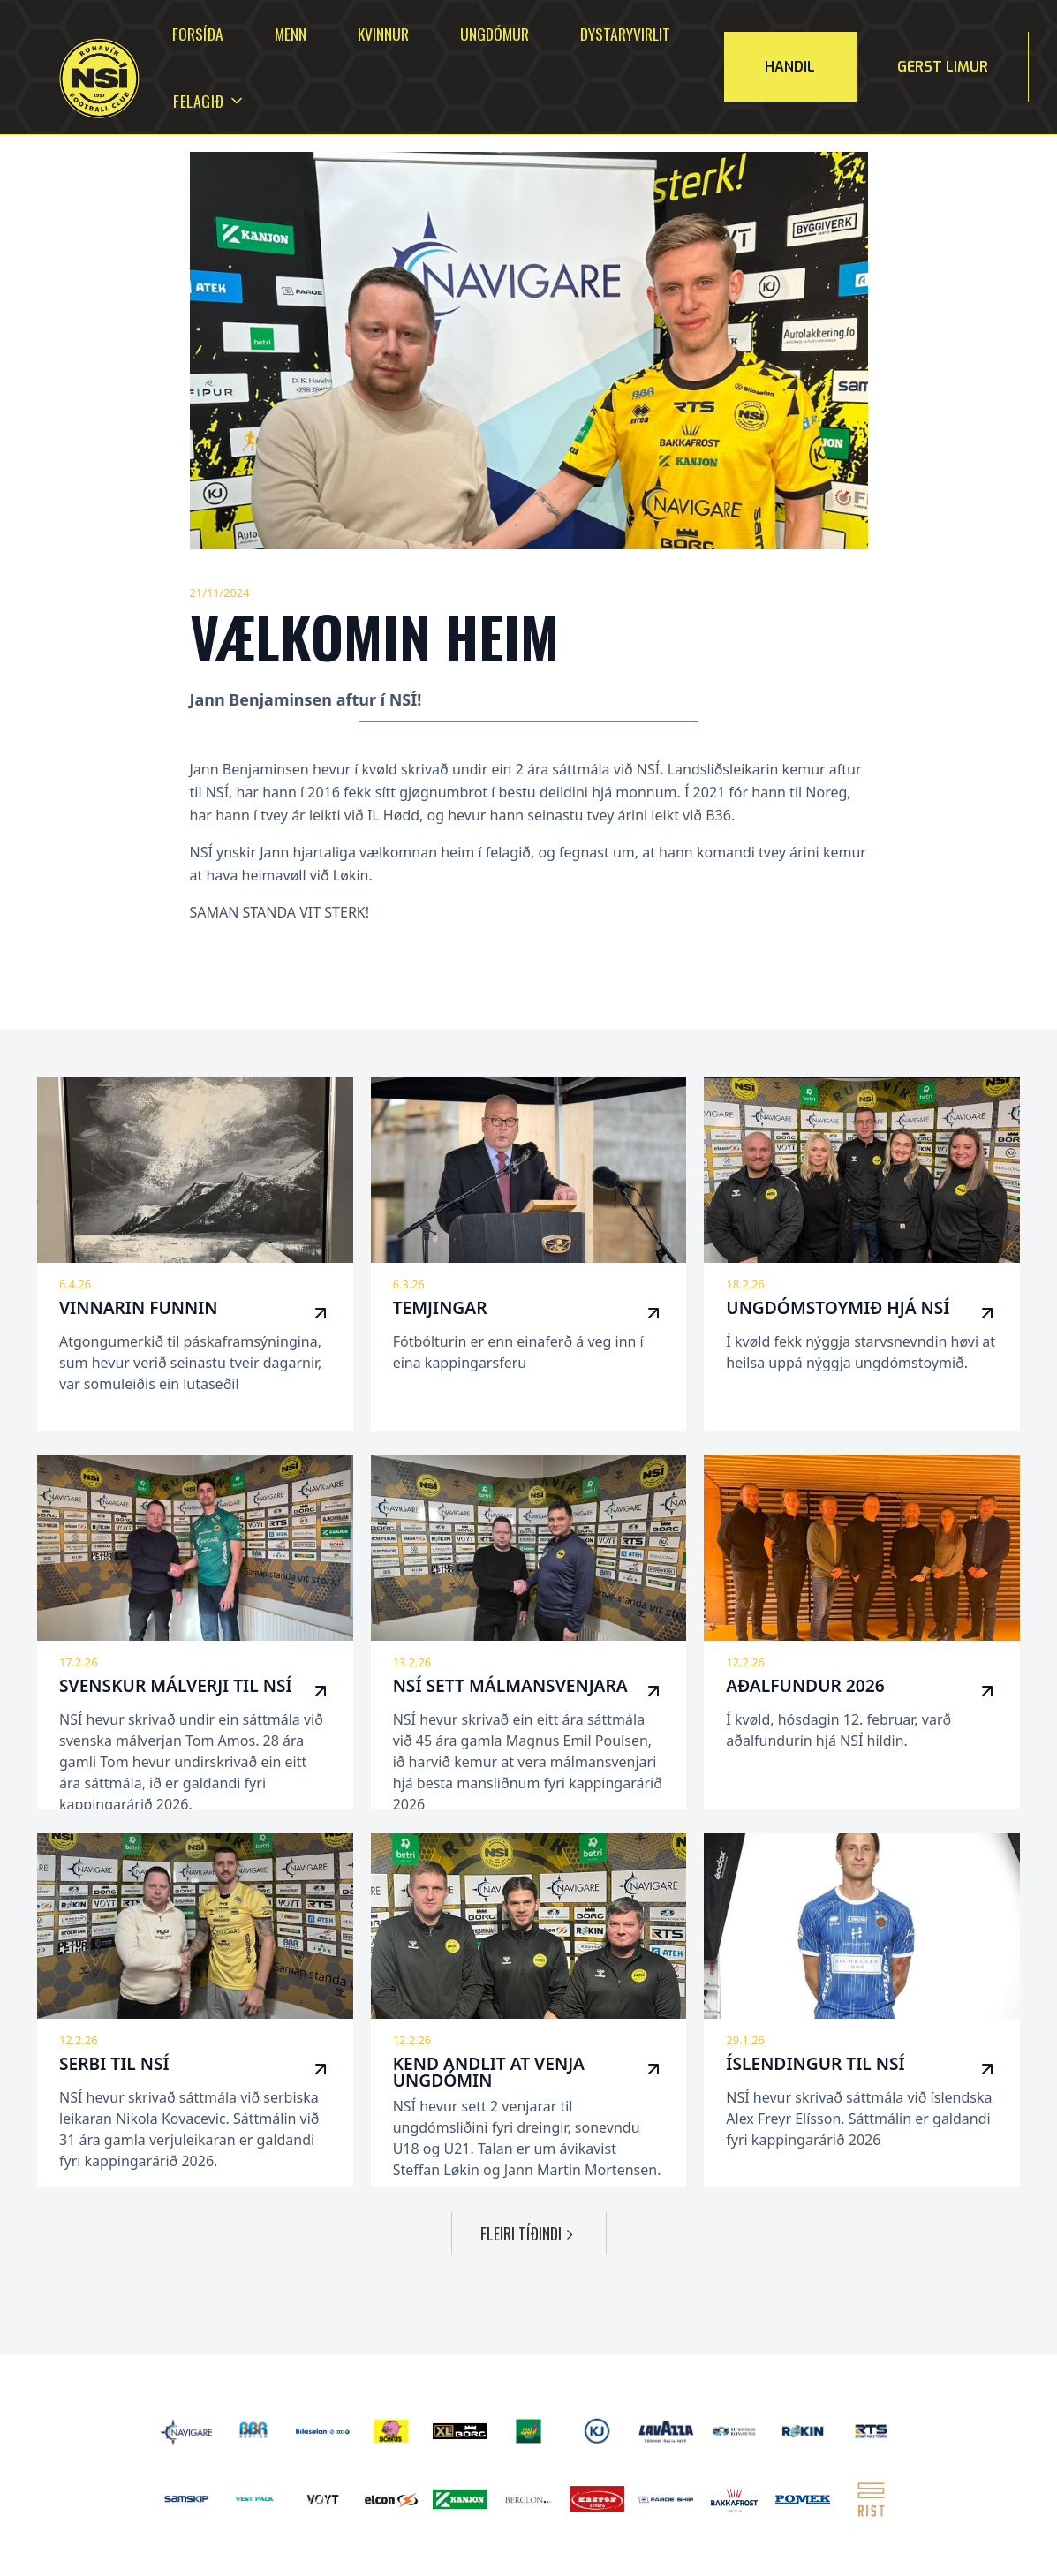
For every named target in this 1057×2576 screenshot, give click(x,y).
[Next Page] (529, 2233)
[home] (76, 79)
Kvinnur (383, 33)
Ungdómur (494, 33)
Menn (290, 33)
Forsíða (197, 33)
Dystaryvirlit (625, 33)
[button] (199, 100)
